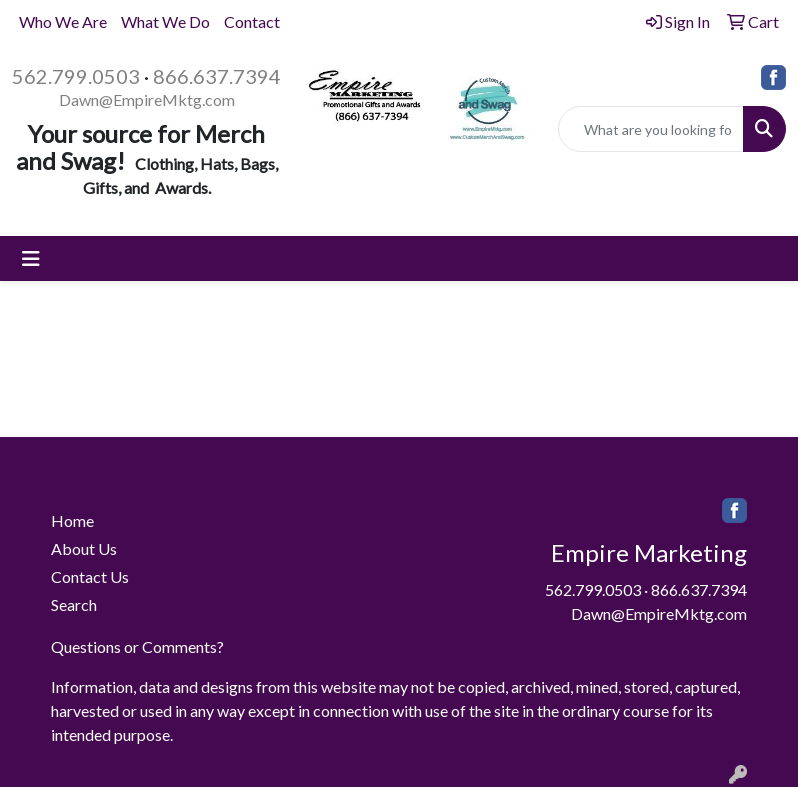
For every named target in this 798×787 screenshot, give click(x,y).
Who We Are (63, 21)
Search (74, 604)
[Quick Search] (651, 129)
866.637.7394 (217, 76)
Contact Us (90, 576)
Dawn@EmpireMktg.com (147, 99)
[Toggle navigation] (31, 258)
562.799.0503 (76, 76)
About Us (84, 548)
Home (72, 520)
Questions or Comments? (137, 646)
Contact (252, 21)
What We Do (165, 21)
